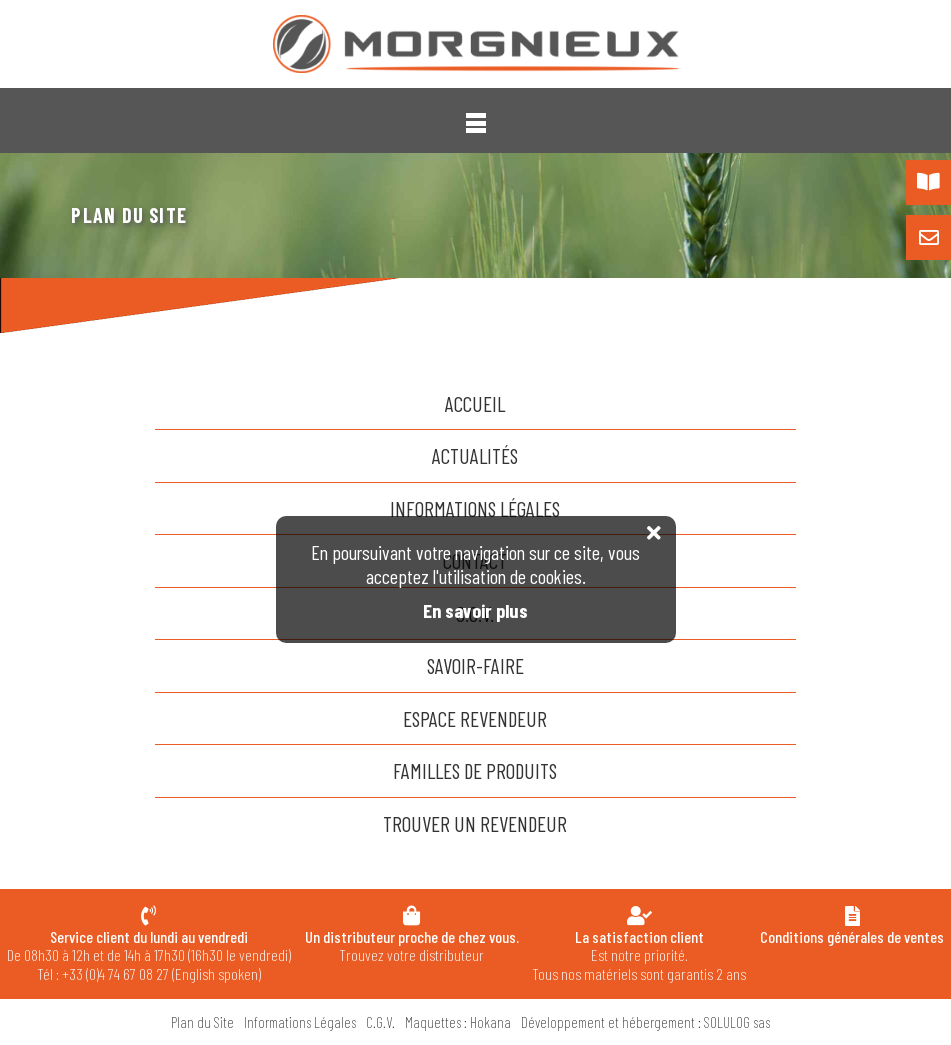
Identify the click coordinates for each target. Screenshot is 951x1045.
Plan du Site (202, 1022)
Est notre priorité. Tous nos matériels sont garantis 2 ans (639, 955)
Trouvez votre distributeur (412, 945)
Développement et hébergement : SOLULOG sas (645, 1022)
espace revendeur (475, 718)
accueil (475, 403)
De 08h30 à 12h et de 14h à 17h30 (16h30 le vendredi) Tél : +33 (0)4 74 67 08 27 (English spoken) (149, 955)
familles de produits (475, 770)
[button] (476, 123)
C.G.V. (380, 1022)
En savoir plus (475, 610)
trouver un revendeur (475, 823)
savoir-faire (475, 665)
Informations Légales (475, 508)
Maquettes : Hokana (458, 1022)
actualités (475, 455)
